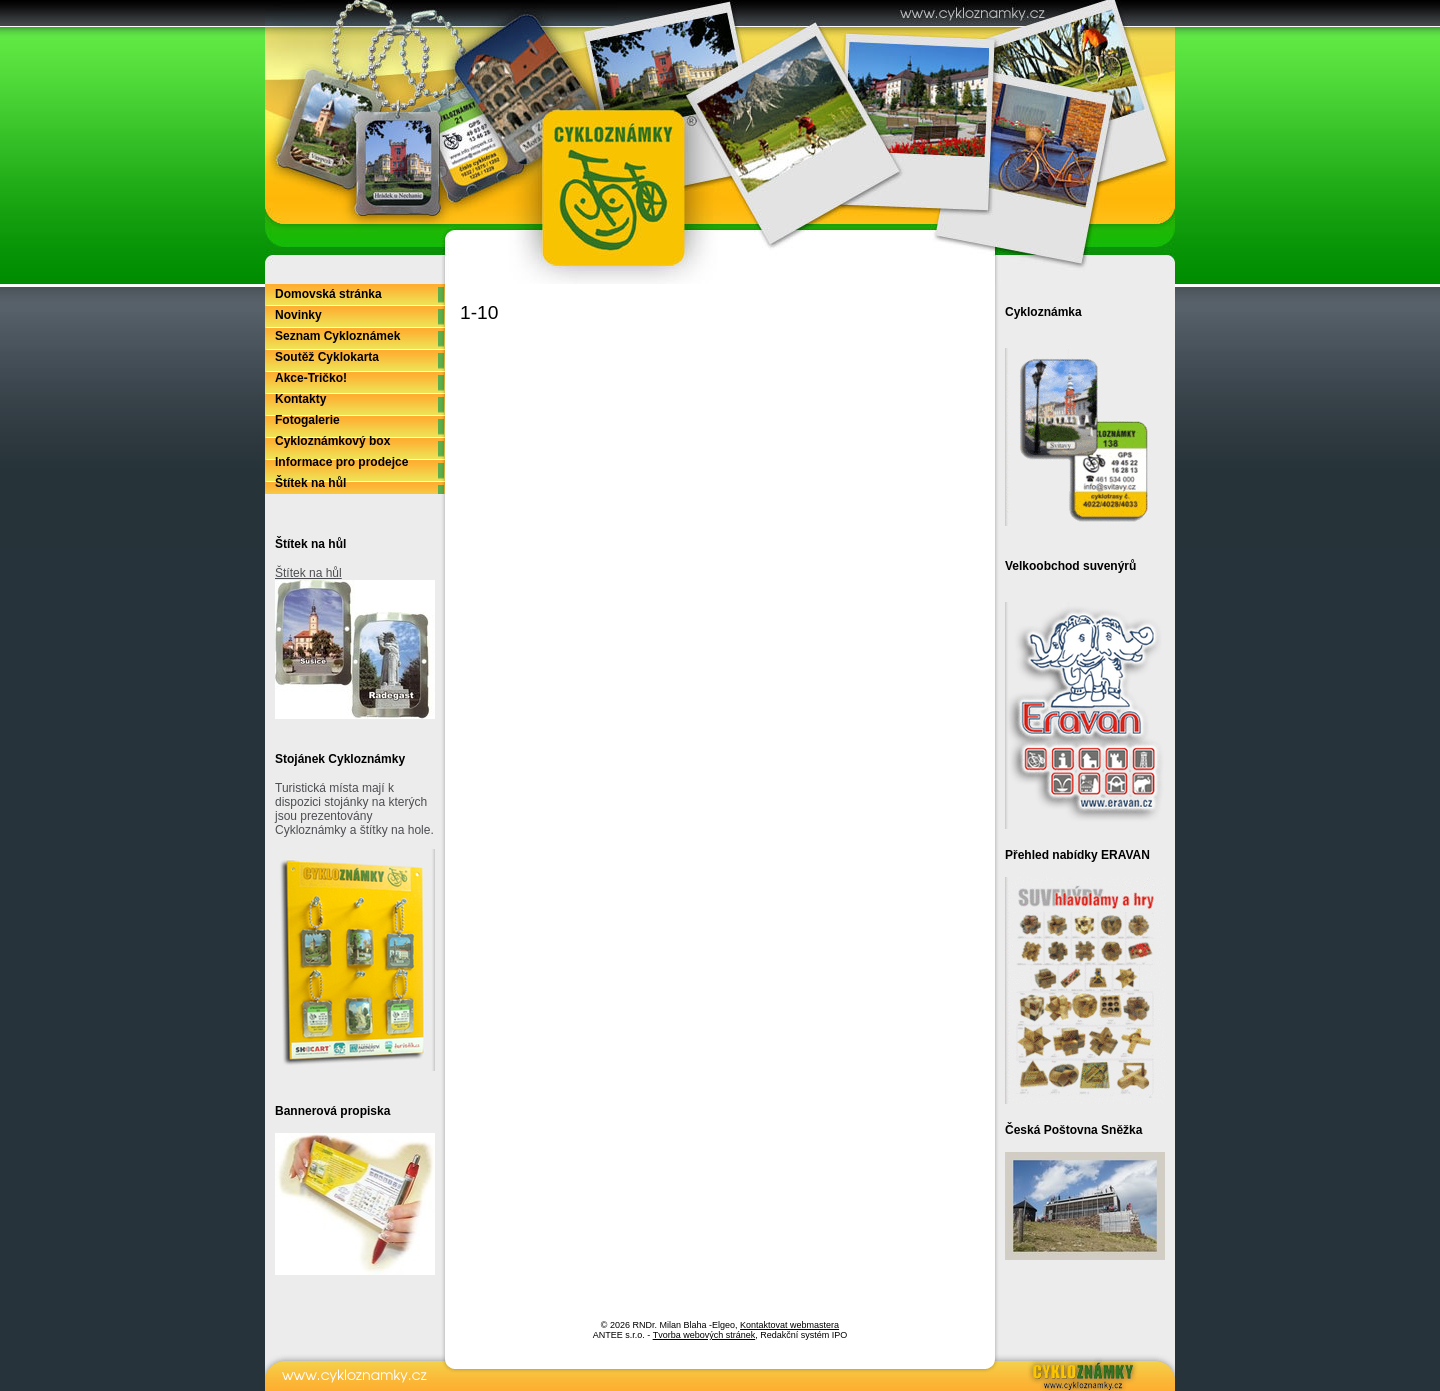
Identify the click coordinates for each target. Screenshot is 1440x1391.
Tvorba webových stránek (704, 1335)
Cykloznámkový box (332, 441)
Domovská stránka (328, 294)
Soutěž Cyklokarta (327, 357)
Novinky (298, 315)
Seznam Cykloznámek (337, 336)
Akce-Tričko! (311, 378)
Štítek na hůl (310, 483)
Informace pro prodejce (341, 462)
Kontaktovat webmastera (789, 1325)
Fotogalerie (307, 420)
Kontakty (300, 399)
